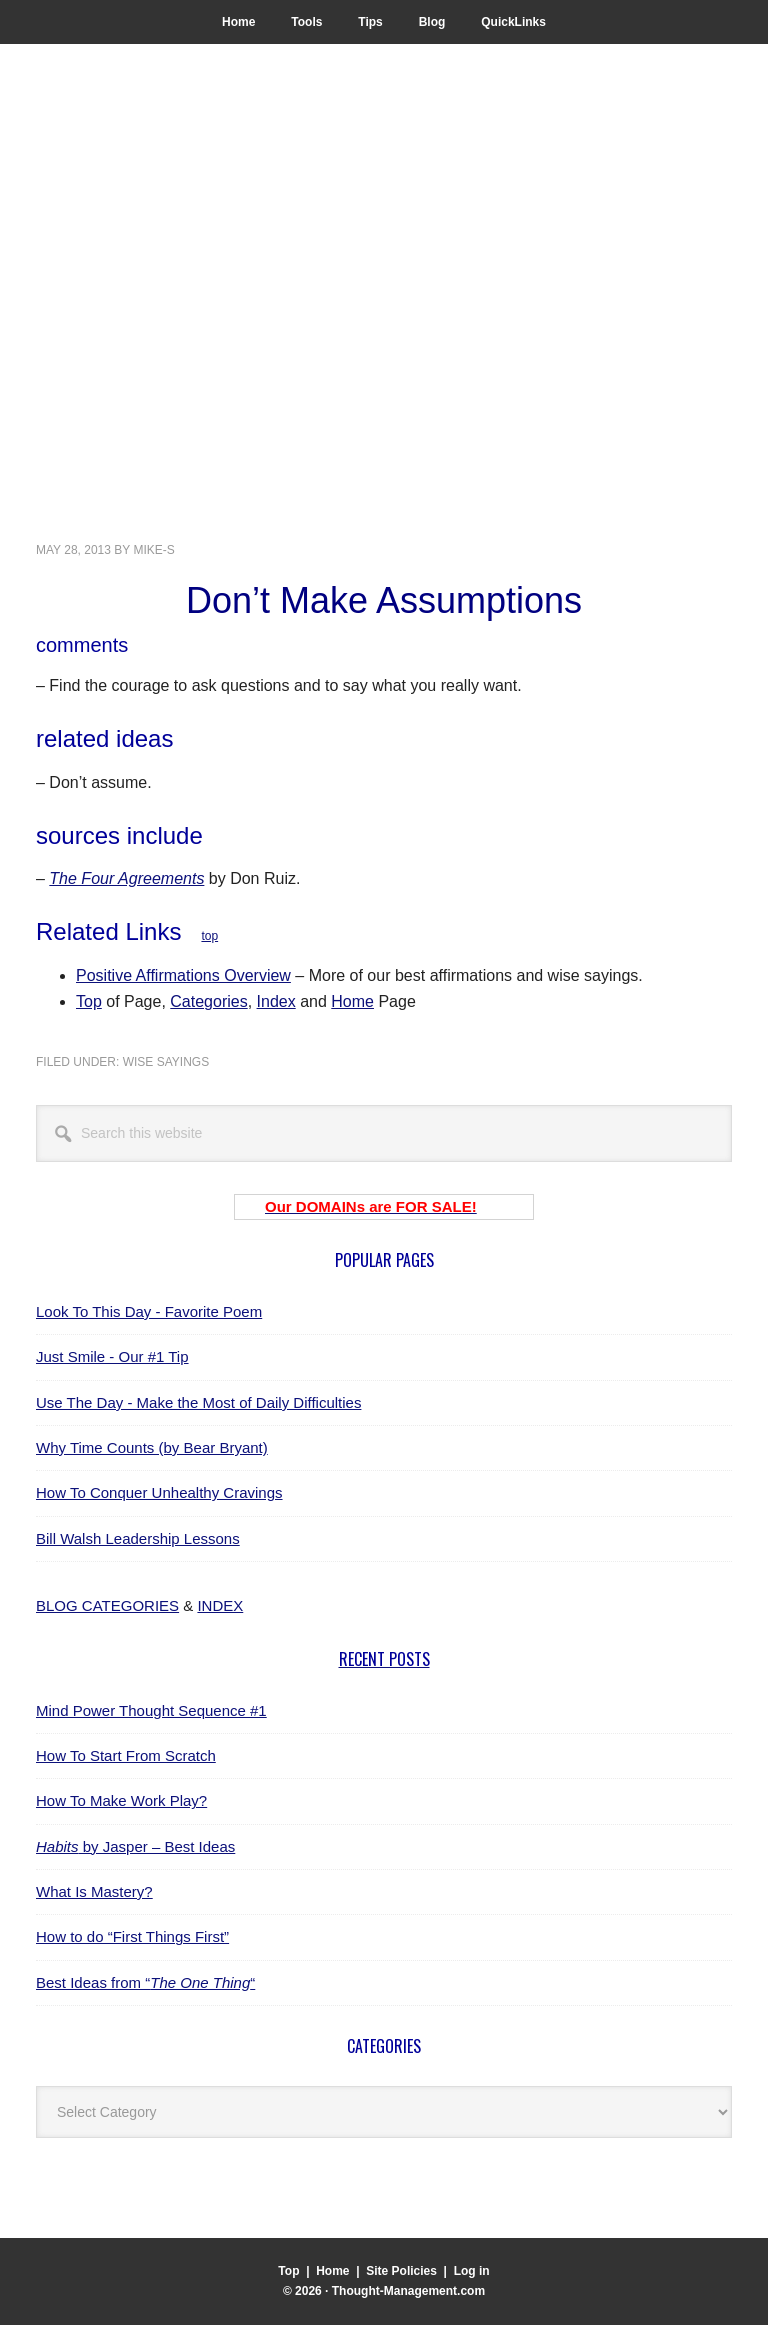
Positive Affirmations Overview (183, 975)
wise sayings (166, 1062)
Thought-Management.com (200, 157)
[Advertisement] (384, 368)
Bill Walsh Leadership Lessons (138, 1538)
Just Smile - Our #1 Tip (112, 1356)
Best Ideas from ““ (145, 1982)
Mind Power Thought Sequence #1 (151, 1710)
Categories (208, 1001)
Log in (472, 2271)
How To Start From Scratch (126, 1755)
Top (89, 1001)
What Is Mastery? (94, 1891)
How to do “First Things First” (132, 1936)
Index (276, 1001)
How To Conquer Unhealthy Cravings (159, 1492)
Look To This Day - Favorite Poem (149, 1311)
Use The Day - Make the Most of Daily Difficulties (198, 1402)
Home (352, 1001)
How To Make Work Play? (121, 1800)
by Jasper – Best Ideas (135, 1846)
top (209, 936)
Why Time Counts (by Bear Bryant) (152, 1447)
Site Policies (401, 2271)
